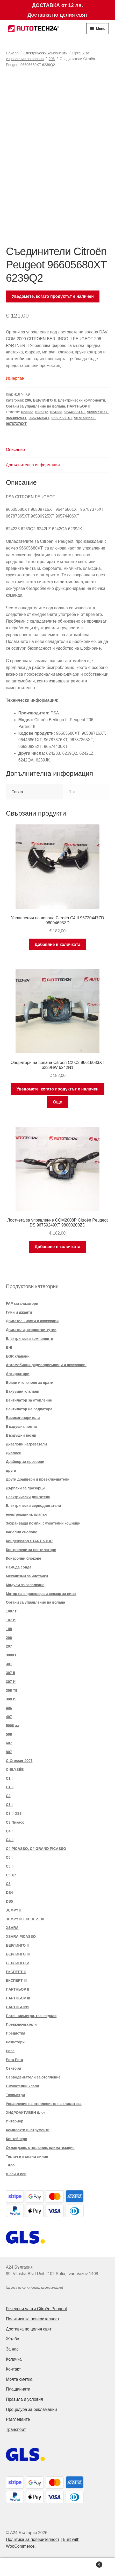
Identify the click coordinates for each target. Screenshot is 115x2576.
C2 (8, 1796)
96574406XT (39, 418)
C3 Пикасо (15, 1822)
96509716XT (97, 412)
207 (9, 1646)
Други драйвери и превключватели (37, 1479)
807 (9, 1752)
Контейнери (16, 2139)
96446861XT (74, 412)
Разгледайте (18, 2419)
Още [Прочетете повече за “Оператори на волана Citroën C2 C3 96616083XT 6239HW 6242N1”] (57, 1102)
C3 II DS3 (14, 1813)
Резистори (15, 2042)
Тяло (10, 2165)
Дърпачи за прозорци (25, 1488)
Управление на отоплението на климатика (44, 2104)
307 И (11, 1682)
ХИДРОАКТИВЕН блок (26, 2112)
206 (52, 59)
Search (57, 2567)
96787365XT (84, 418)
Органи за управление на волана (35, 406)
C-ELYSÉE (15, 1769)
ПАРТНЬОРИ (17, 2007)
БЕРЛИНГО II (44, 400)
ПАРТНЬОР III (18, 1998)
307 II (10, 1673)
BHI (9, 1347)
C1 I (9, 1778)
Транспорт (16, 2429)
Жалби (12, 2339)
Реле (10, 2051)
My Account (19, 2567)
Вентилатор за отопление (29, 1400)
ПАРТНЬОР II (78, 406)
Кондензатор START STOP (29, 1541)
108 (9, 1629)
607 (9, 1743)
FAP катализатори (22, 1303)
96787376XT (16, 424)
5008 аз (12, 1725)
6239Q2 (41, 412)
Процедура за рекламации (31, 2409)
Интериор (14, 2121)
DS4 (9, 1892)
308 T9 (11, 1690)
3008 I (11, 1655)
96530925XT (16, 418)
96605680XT (62, 418)
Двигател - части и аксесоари (32, 1321)
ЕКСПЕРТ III (16, 1980)
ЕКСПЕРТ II (16, 1972)
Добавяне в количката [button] (58, 944)
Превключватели (21, 2024)
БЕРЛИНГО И (17, 1963)
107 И (11, 1620)
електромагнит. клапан (26, 1514)
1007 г (11, 1611)
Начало (12, 53)
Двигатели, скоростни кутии (31, 1330)
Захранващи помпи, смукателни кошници (43, 1523)
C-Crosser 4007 (19, 1761)
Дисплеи (13, 1453)
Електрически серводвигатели (33, 1505)
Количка (14, 2359)
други (11, 1470)
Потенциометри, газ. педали (31, 2016)
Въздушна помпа (21, 1426)
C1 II (10, 1787)
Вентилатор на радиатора (29, 1409)
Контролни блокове (23, 1558)
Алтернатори (18, 1374)
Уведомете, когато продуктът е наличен (53, 296)
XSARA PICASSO (21, 1936)
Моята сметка (19, 2379)
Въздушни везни (21, 1435)
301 (9, 1664)
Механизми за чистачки (27, 1576)
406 (9, 1708)
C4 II (10, 1840)
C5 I (9, 1857)
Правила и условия (24, 2399)
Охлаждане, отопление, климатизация (40, 2148)
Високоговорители (23, 1418)
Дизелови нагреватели (26, 1444)
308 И (11, 1699)
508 (9, 1734)
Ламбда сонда (18, 1567)
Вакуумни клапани (22, 1391)
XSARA (12, 1928)
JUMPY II (13, 1910)
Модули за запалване (25, 1585)
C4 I (9, 1831)
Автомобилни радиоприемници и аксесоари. (46, 1365)
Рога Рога (14, 2060)
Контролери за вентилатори (31, 1550)
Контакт (13, 2369)
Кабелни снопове (21, 1532)
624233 (56, 412)
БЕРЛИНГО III (18, 1954)
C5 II (10, 1866)
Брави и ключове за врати (29, 1382)
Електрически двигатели (28, 1497)
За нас (12, 2349)
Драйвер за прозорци (25, 1462)
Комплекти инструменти (27, 2130)
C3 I (9, 1805)
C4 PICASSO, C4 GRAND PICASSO (36, 1849)
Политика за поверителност (33, 2319)
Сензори (13, 2068)
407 (9, 1717)
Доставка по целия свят (29, 2329)
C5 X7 (11, 1875)
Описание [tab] (15, 449)
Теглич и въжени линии (27, 2156)
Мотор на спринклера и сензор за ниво (41, 1594)
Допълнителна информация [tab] (33, 465)
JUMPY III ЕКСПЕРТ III (25, 1919)
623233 (27, 412)
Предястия (15, 2033)
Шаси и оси (16, 2174)
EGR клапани (18, 1356)
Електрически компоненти (45, 53)
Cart (90, 2563)
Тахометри (15, 2095)
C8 (8, 1884)
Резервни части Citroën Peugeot (36, 2309)
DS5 (9, 1901)
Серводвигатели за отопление (33, 2077)
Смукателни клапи (22, 2086)
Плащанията (18, 2389)
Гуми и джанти (19, 1312)
